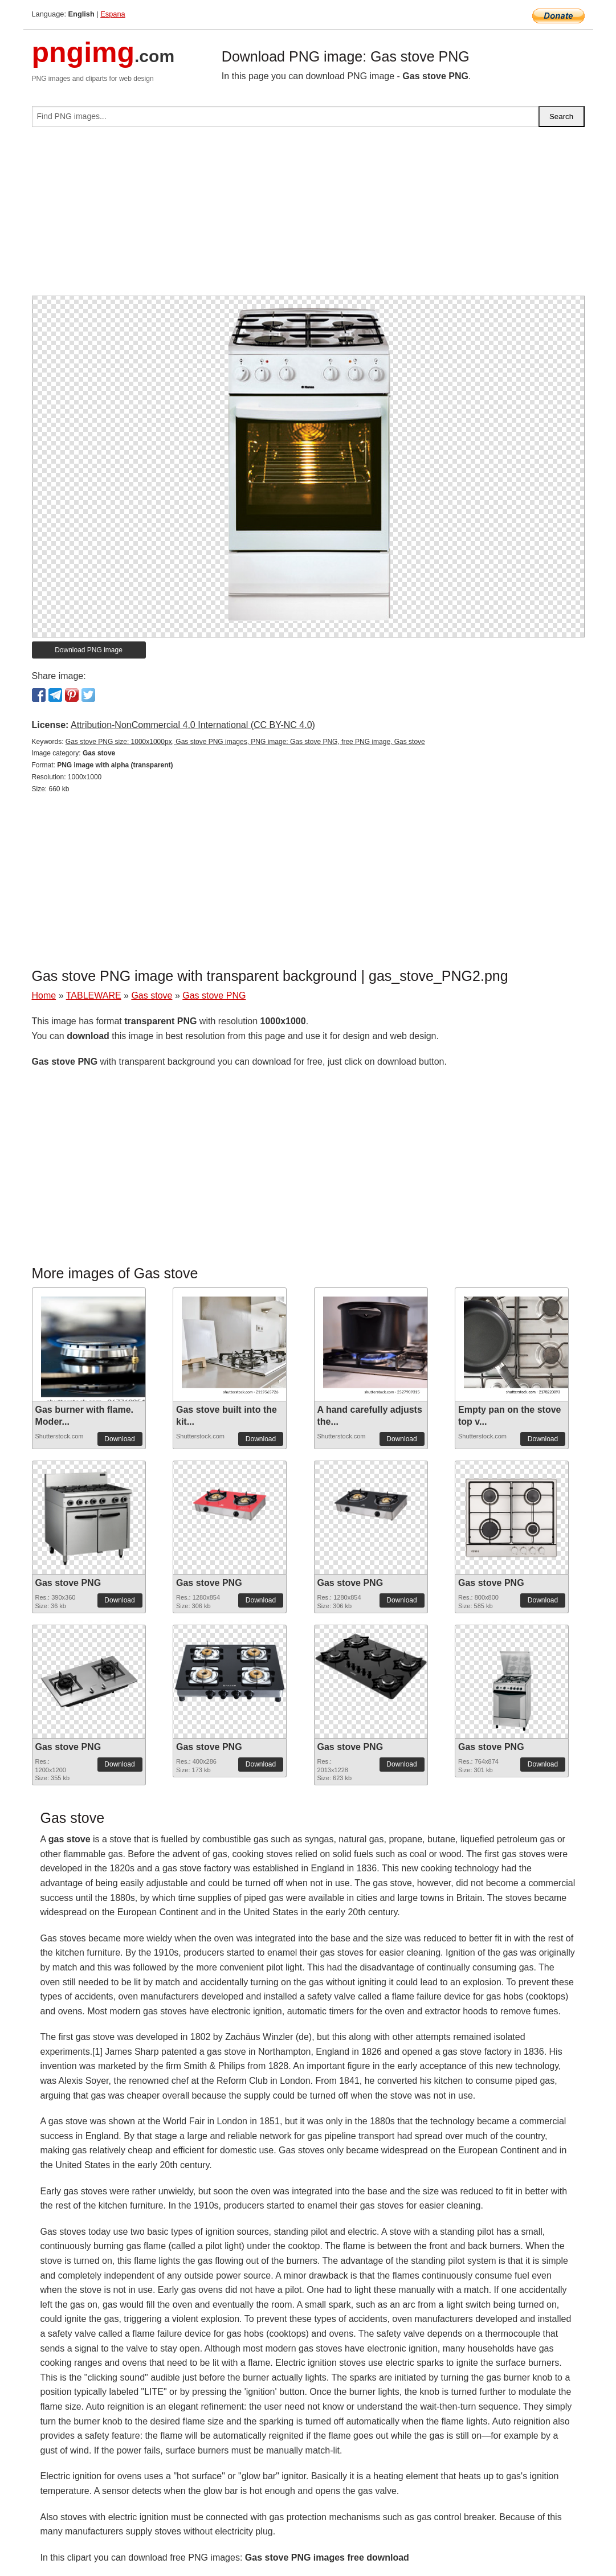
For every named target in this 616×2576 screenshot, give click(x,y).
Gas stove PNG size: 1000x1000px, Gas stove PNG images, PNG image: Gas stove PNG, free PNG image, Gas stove (245, 742)
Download (119, 1439)
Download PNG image (89, 650)
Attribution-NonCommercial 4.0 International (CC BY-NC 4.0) (193, 725)
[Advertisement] (308, 216)
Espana (112, 14)
